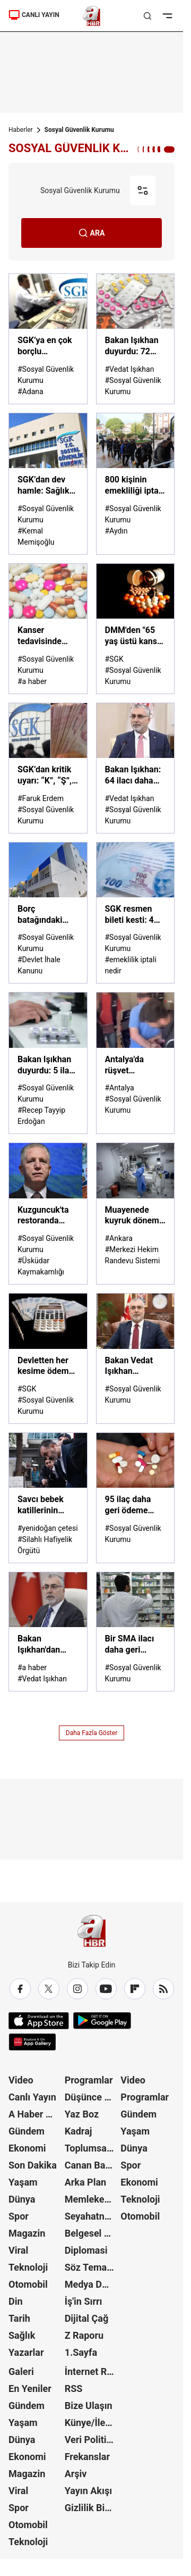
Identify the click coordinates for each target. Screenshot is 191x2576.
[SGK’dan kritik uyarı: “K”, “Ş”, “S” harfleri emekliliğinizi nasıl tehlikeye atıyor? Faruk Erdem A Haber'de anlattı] (48, 768)
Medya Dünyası (92, 2284)
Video (20, 2080)
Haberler (20, 130)
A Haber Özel (35, 2114)
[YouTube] (106, 1988)
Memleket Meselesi (92, 2199)
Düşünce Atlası (92, 2097)
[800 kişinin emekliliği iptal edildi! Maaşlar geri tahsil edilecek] (135, 484)
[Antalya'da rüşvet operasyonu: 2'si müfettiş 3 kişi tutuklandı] (135, 1063)
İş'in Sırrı (83, 2301)
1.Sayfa (81, 2352)
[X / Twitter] (48, 1988)
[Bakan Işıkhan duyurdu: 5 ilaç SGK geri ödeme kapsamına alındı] (48, 1063)
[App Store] (38, 2020)
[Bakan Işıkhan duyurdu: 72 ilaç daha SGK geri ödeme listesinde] (135, 338)
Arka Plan (86, 2182)
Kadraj (78, 2131)
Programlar (89, 2080)
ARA (92, 233)
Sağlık (21, 2335)
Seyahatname (92, 2216)
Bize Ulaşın (88, 2405)
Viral (18, 2250)
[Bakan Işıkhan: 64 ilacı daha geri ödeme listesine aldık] (135, 768)
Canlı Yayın (32, 2097)
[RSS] (163, 1988)
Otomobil (28, 2284)
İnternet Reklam (92, 2371)
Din (15, 2301)
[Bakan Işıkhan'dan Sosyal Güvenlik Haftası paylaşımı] (48, 1631)
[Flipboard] (134, 1988)
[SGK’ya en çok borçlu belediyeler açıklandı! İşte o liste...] (48, 338)
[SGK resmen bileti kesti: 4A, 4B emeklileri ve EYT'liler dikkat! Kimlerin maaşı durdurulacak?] (135, 913)
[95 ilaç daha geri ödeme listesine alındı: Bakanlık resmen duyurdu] (135, 1497)
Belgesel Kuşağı (92, 2233)
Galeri (21, 2371)
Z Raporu (84, 2335)
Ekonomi (27, 2148)
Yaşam (23, 2182)
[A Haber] (91, 16)
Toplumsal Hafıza (92, 2148)
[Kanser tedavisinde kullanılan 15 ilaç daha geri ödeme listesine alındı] (48, 628)
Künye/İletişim (92, 2422)
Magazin (26, 2233)
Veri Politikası (92, 2439)
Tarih (19, 2318)
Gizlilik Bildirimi (92, 2507)
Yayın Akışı (88, 2490)
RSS (74, 2388)
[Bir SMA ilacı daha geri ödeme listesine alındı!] (135, 1631)
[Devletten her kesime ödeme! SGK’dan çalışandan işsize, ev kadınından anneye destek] (48, 1358)
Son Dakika (32, 2165)
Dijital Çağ (87, 2318)
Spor (18, 2216)
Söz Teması (90, 2267)
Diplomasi (86, 2250)
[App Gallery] (32, 2041)
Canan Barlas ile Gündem (92, 2165)
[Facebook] (20, 1988)
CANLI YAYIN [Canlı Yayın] (33, 15)
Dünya (21, 2199)
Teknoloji (28, 2267)
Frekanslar (87, 2456)
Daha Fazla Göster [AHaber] (91, 1733)
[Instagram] (77, 1988)
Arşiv (76, 2473)
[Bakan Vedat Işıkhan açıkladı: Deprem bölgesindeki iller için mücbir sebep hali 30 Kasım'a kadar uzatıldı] (135, 1358)
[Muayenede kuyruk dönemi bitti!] (135, 1214)
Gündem (26, 2131)
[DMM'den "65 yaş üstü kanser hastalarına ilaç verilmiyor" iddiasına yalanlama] (135, 628)
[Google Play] (102, 2020)
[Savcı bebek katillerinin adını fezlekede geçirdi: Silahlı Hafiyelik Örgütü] (48, 1497)
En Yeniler (29, 2388)
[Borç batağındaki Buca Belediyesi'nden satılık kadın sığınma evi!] (48, 913)
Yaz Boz (82, 2114)
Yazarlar (26, 2352)
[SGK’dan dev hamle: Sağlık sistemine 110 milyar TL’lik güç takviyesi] (48, 484)
